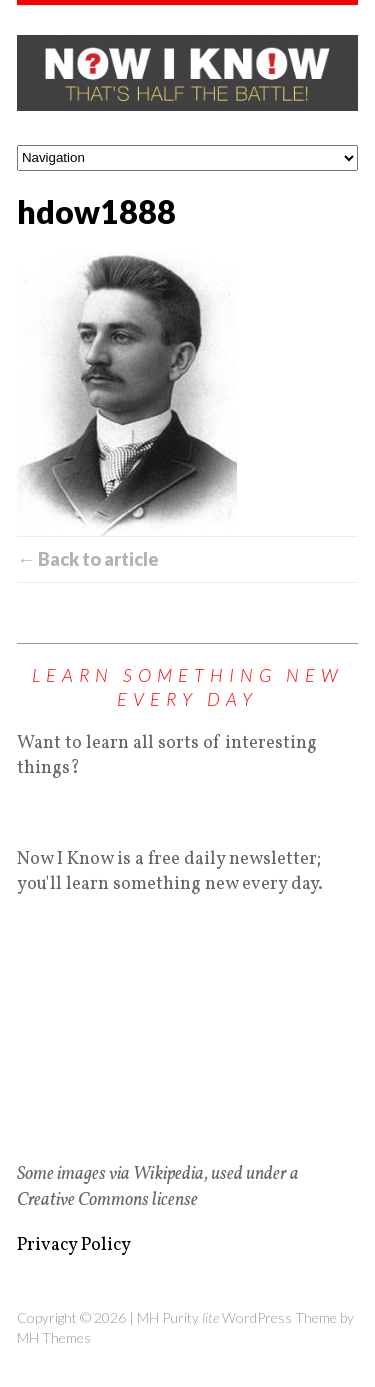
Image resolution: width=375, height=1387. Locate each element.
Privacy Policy (74, 1245)
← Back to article (88, 559)
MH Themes (54, 1337)
